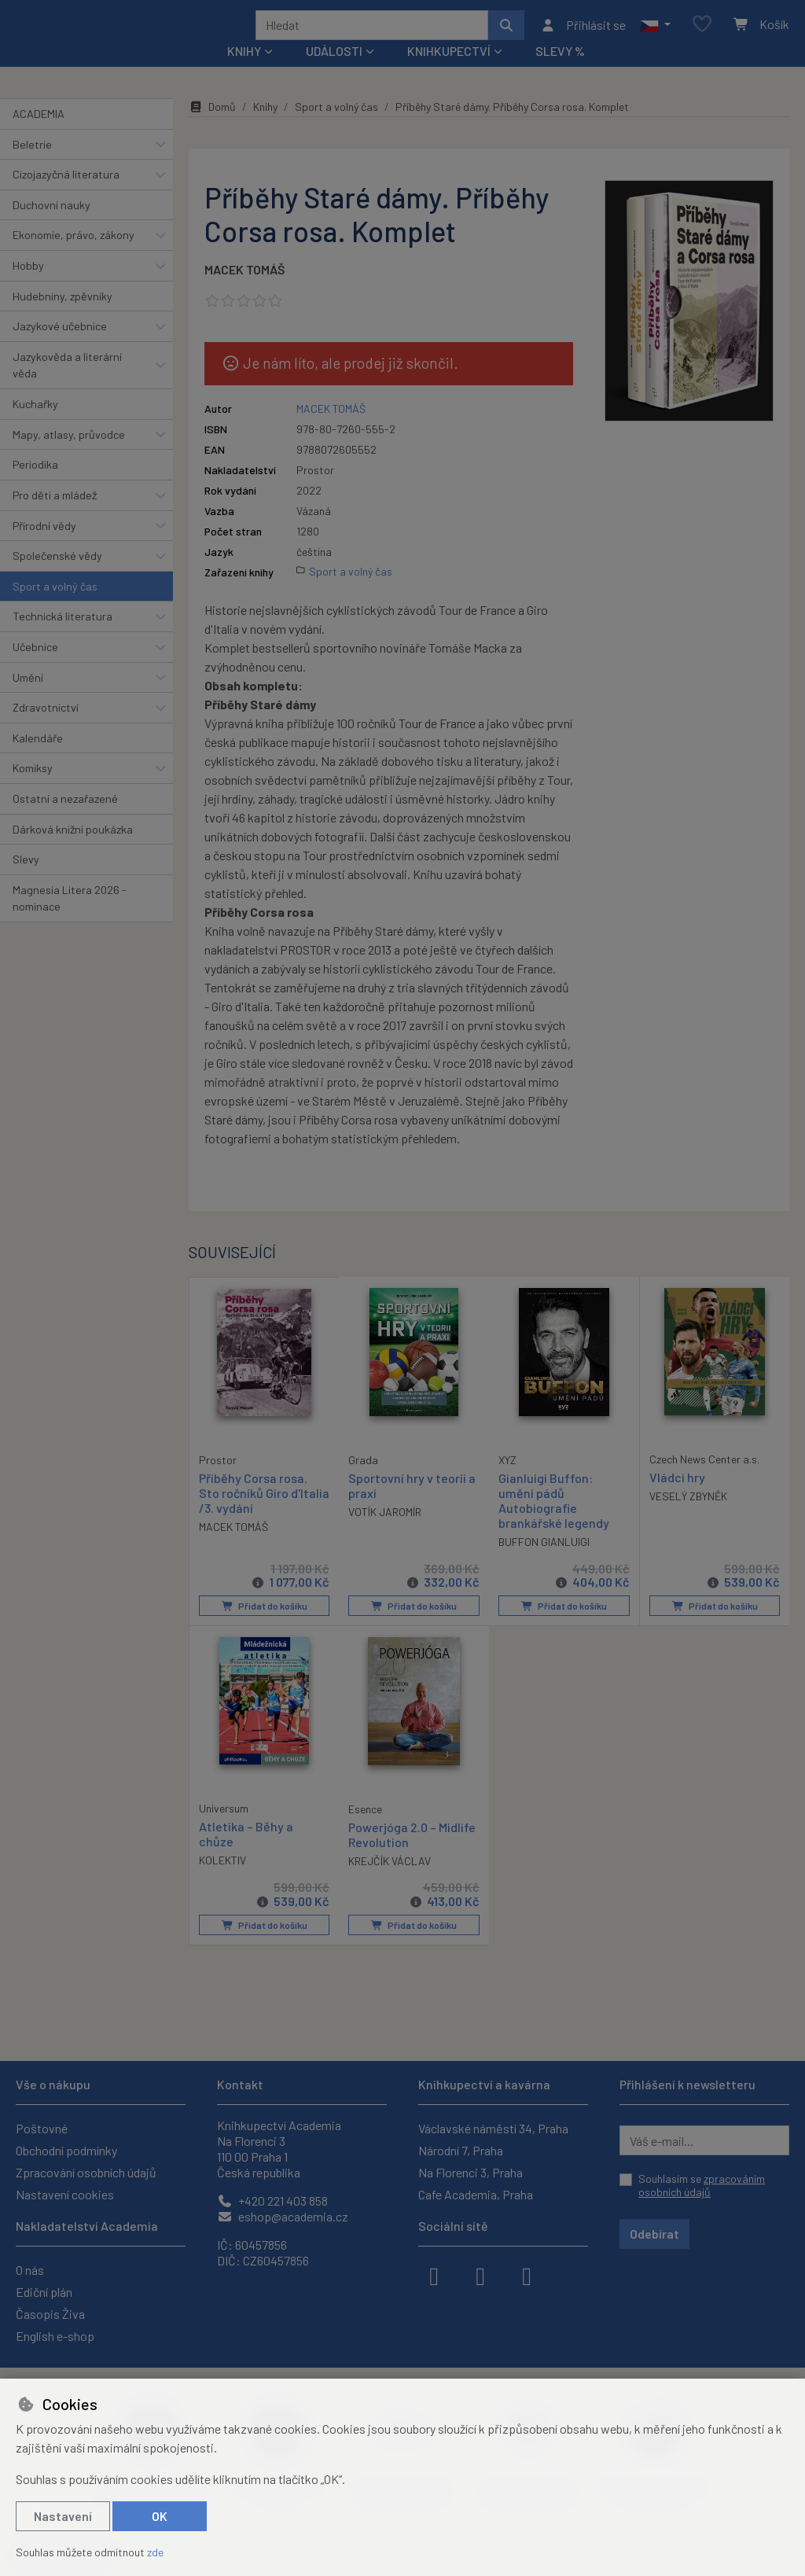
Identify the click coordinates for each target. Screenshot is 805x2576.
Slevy (26, 880)
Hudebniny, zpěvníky (62, 316)
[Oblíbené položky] (702, 35)
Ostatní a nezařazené (65, 819)
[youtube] (526, 2275)
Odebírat (654, 2233)
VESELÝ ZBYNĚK (688, 1517)
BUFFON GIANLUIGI (544, 1563)
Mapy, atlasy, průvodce (69, 455)
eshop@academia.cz (282, 2216)
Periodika (35, 485)
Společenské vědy (57, 576)
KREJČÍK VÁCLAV (389, 1881)
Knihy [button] (244, 71)
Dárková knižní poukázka (73, 849)
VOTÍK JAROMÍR (384, 1533)
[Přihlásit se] (583, 35)
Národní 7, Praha (460, 2150)
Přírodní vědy (44, 546)
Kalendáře (38, 759)
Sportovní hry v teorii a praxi (412, 1506)
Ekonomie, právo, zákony (73, 256)
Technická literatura (62, 637)
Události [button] (334, 71)
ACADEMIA (38, 135)
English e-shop (55, 2335)
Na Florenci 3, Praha (470, 2172)
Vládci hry (677, 1497)
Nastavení (63, 2515)
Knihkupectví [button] (449, 71)
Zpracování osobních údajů (86, 2172)
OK (159, 2515)
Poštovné (42, 2128)
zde (155, 2552)
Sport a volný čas (55, 607)
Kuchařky (35, 425)
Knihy (265, 127)
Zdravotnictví (46, 728)
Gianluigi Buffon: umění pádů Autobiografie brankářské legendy (553, 1521)
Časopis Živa (50, 2313)
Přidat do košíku (264, 1626)
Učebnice (35, 668)
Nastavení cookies (65, 2194)
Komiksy (33, 789)
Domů (212, 127)
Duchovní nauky (51, 226)
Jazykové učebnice (60, 347)
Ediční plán (44, 2291)
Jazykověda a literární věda (67, 386)
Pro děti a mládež (55, 516)
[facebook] (434, 2275)
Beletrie (32, 164)
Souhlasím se (701, 2185)
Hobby (28, 286)
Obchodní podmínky (66, 2150)
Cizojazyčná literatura (66, 195)
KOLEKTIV (222, 1880)
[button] (655, 35)
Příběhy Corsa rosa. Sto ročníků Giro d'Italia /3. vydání (253, 1512)
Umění (28, 698)
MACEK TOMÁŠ (244, 290)
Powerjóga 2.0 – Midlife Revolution (412, 1855)
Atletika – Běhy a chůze (246, 1854)
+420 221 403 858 (272, 2200)
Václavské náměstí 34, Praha (493, 2128)
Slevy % (560, 71)
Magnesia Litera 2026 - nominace (70, 919)
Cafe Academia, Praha (475, 2194)
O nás (30, 2269)
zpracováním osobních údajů (701, 2185)
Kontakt (240, 2084)
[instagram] (480, 2275)
